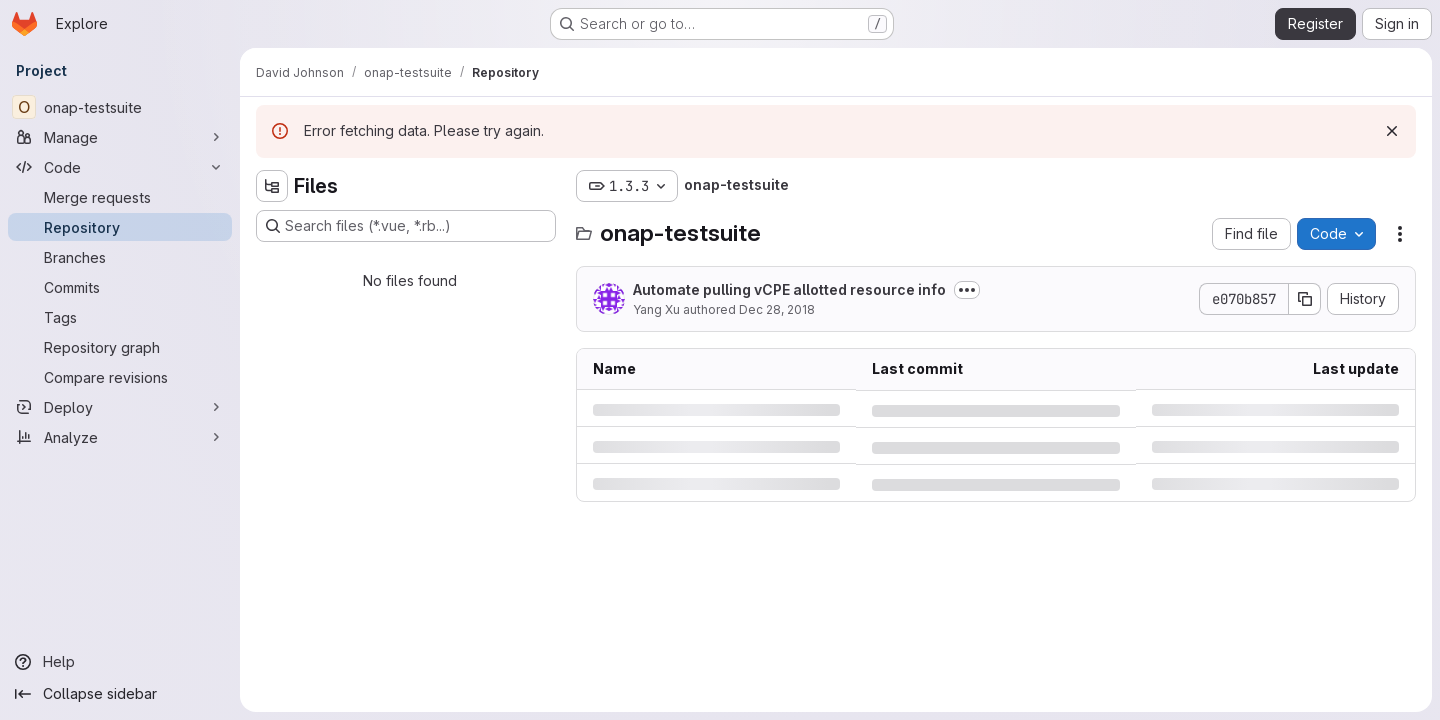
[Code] (120, 167)
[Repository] (120, 227)
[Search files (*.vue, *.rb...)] (406, 226)
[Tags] (120, 317)
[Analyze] (120, 437)
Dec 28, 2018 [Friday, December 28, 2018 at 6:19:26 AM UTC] (777, 309)
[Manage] (120, 137)
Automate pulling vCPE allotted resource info (789, 289)
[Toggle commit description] (967, 290)
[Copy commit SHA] (1305, 299)
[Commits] (120, 287)
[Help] (120, 662)
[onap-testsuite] (120, 107)
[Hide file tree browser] (272, 186)
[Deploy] (120, 407)
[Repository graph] (120, 347)
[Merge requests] (120, 197)
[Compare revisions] (120, 377)
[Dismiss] (1392, 131)
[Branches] (120, 257)
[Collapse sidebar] (120, 694)
